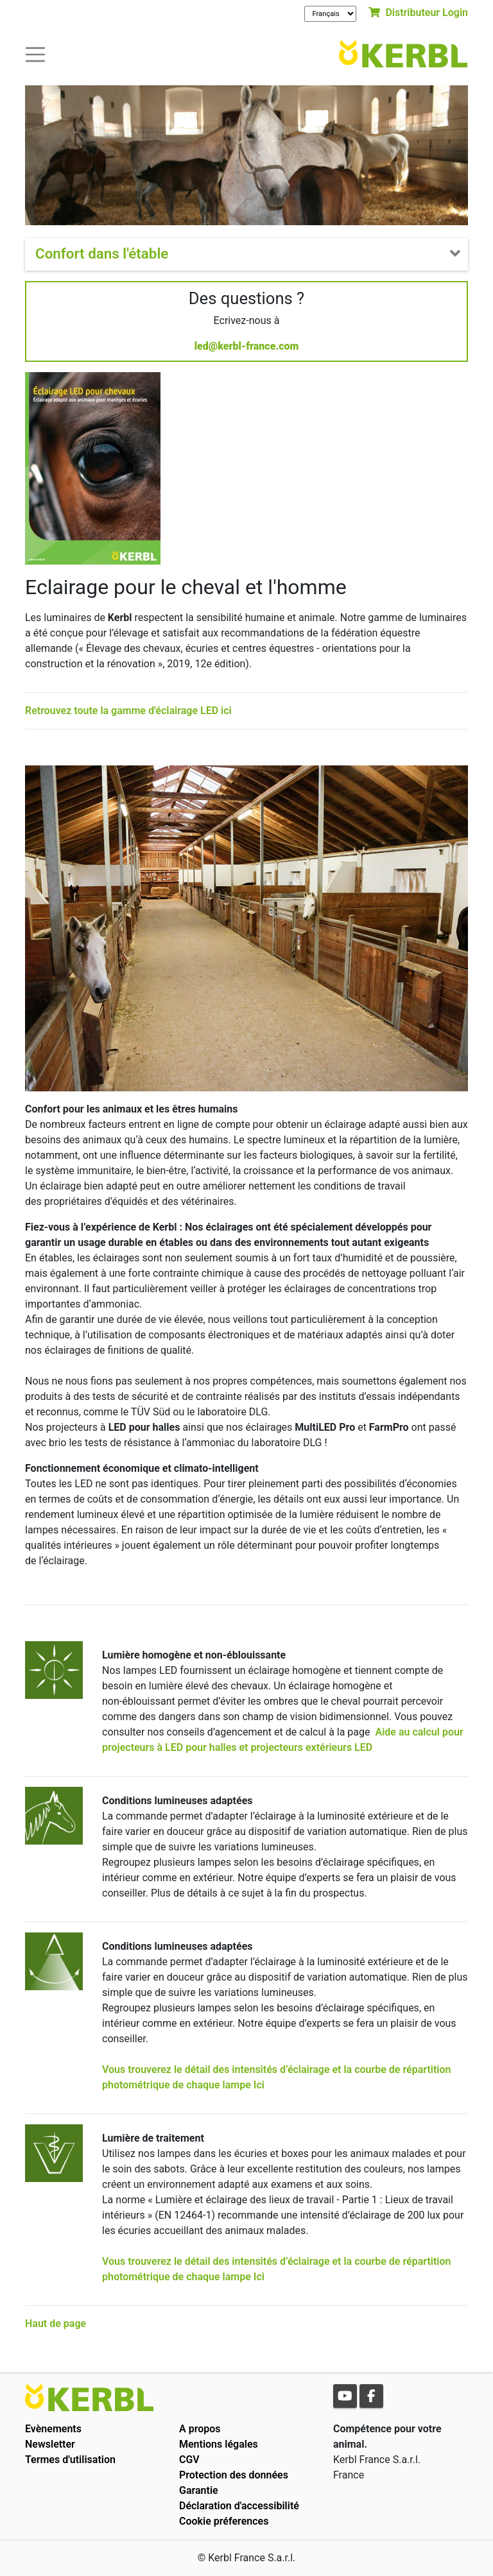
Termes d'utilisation (70, 2459)
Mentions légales (218, 2444)
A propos (200, 2429)
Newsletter (50, 2444)
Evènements (53, 2429)
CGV (189, 2459)
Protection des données (233, 2475)
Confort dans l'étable (101, 253)
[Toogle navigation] (35, 53)
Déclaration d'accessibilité (239, 2506)
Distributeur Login (418, 12)
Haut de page (55, 2323)
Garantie (198, 2490)
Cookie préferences (223, 2521)
